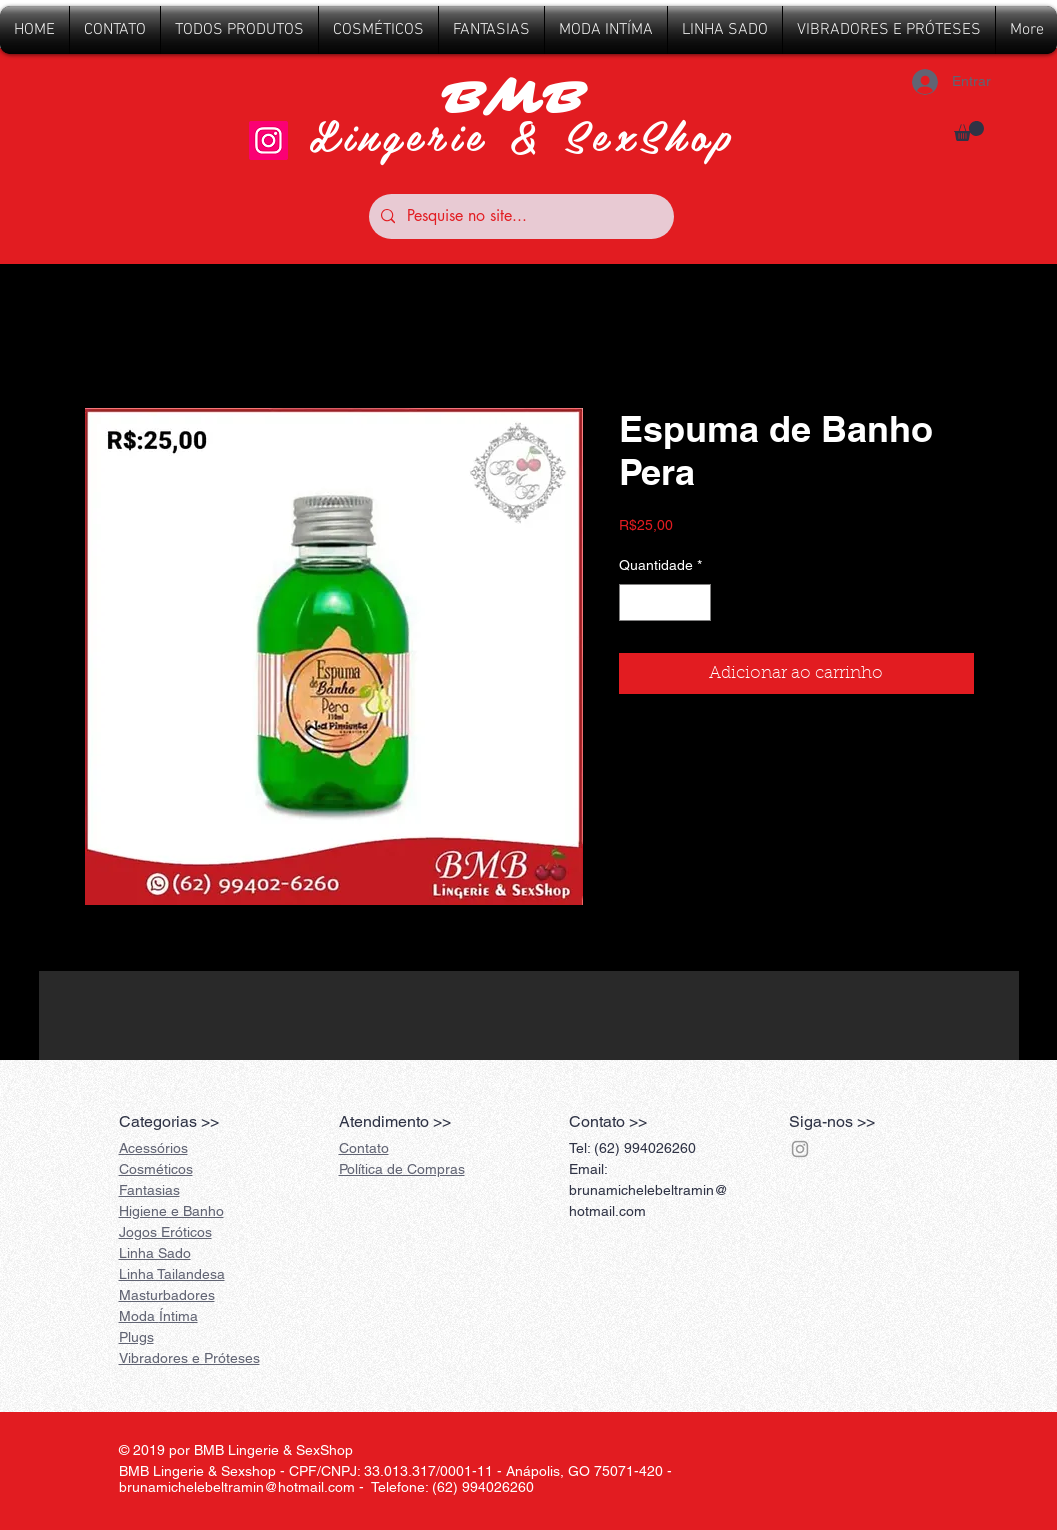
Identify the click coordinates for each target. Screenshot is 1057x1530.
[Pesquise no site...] (519, 216)
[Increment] (695, 602)
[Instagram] (268, 140)
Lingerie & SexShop (523, 134)
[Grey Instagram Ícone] (800, 1149)
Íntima (158, 1316)
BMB (522, 99)
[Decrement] (634, 602)
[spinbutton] (665, 602)
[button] (969, 131)
